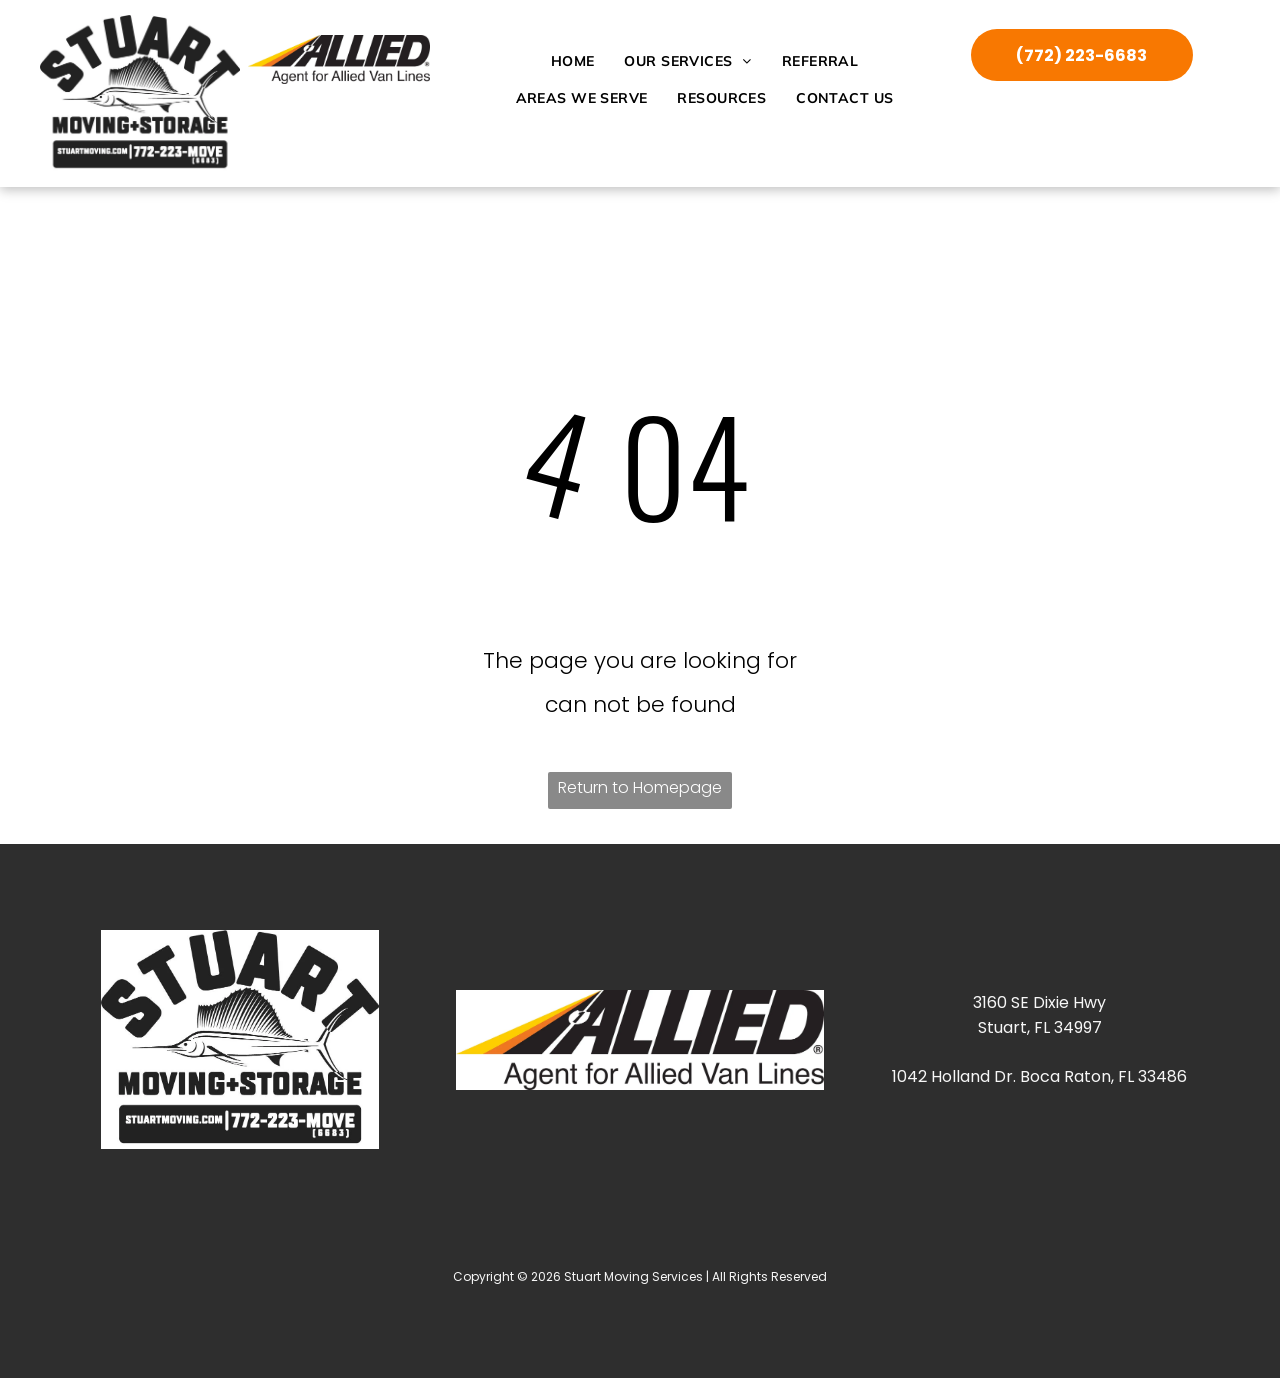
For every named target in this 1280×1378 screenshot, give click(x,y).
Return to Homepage (640, 787)
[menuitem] (573, 61)
